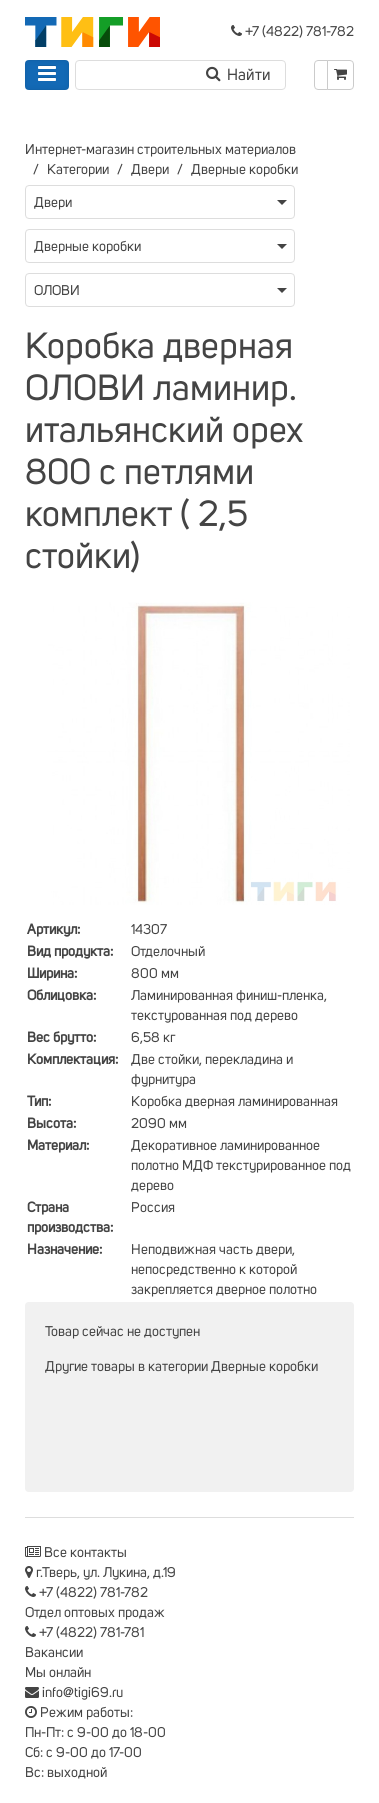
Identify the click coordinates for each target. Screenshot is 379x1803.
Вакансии (54, 1653)
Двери (150, 170)
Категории (78, 170)
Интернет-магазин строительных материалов (160, 150)
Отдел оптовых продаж (95, 1613)
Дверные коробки (244, 170)
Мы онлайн (58, 1673)
